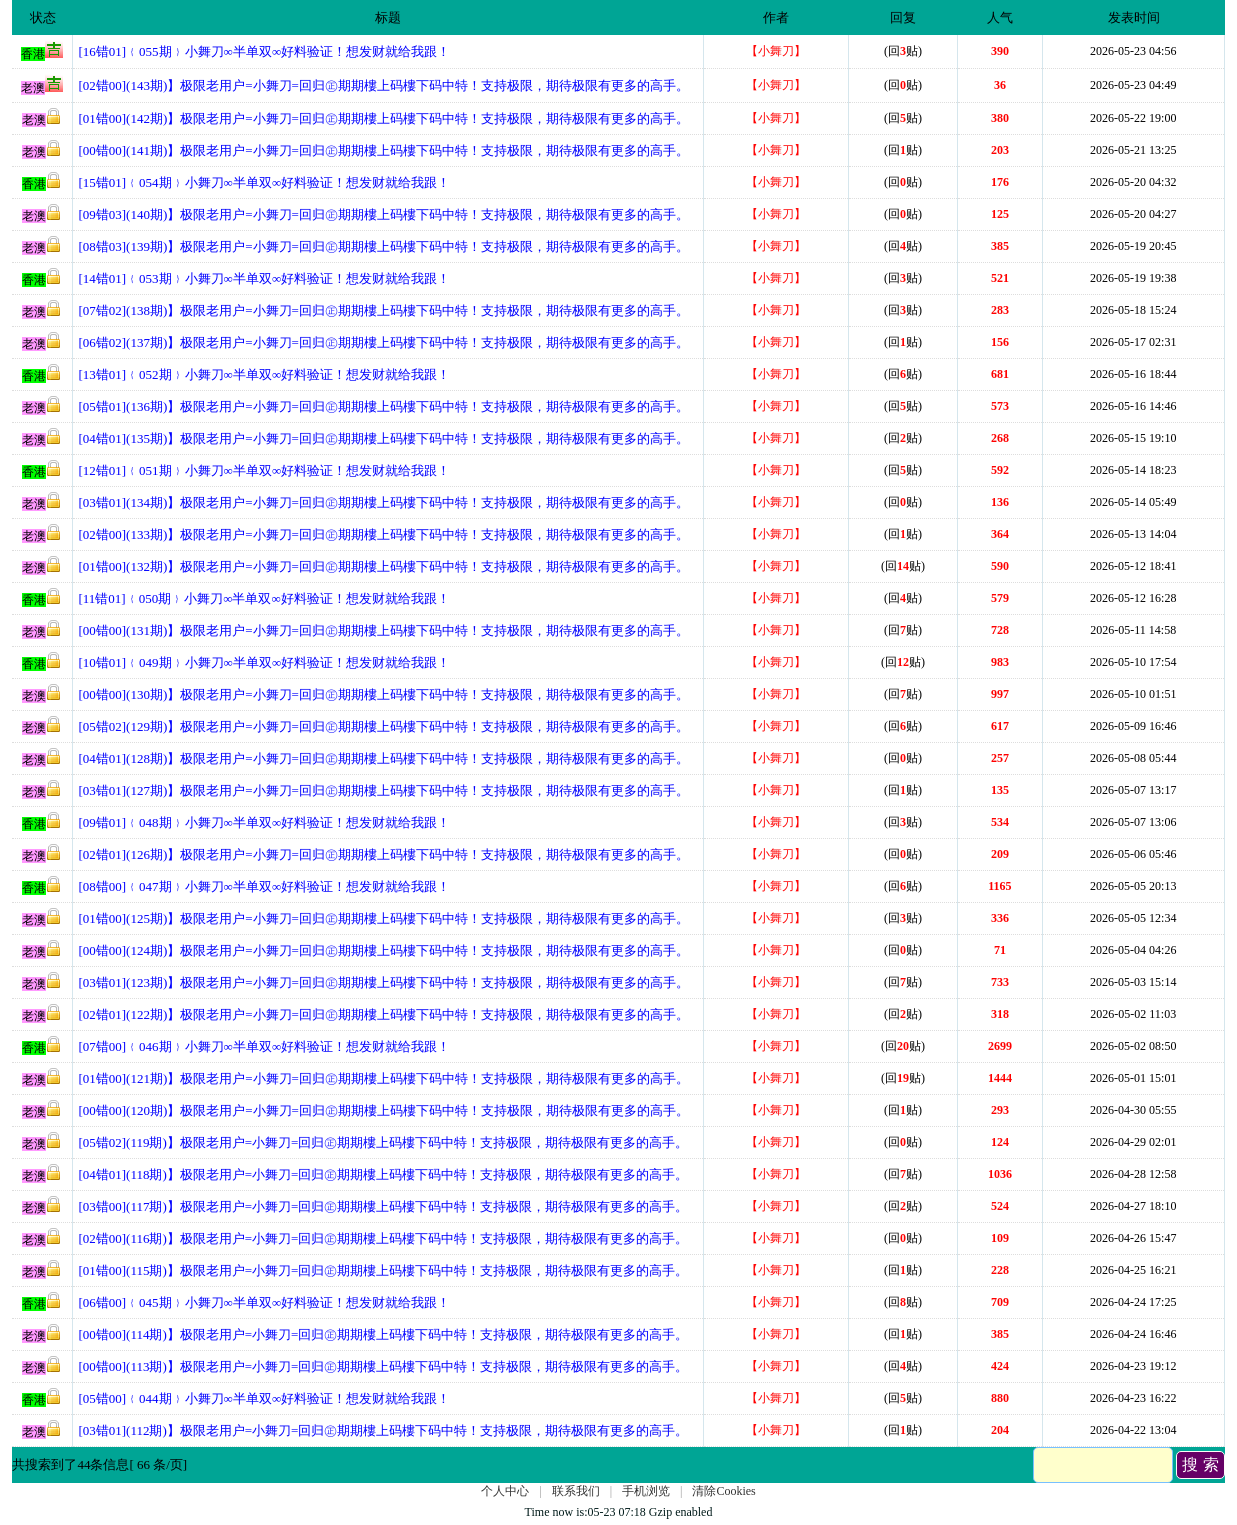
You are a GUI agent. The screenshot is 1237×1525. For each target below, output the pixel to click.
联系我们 (576, 1491)
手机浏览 (646, 1491)
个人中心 (505, 1491)
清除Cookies (723, 1491)
